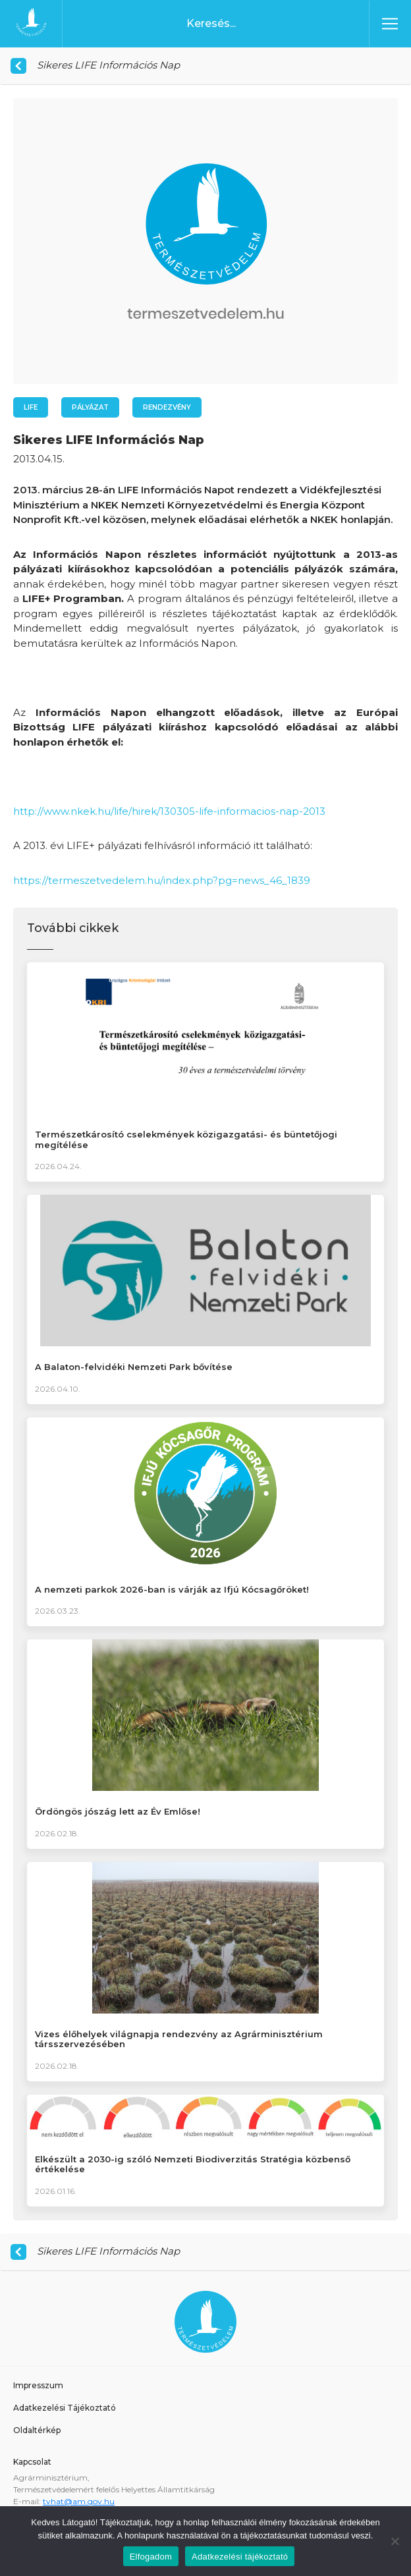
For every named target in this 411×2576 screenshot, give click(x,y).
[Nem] (394, 2541)
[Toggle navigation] (390, 23)
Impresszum (38, 2385)
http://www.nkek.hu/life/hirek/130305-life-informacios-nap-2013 (169, 811)
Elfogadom (151, 2557)
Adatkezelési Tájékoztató (64, 2408)
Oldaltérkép (37, 2430)
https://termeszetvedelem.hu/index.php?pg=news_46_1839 (161, 880)
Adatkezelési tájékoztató (240, 2557)
